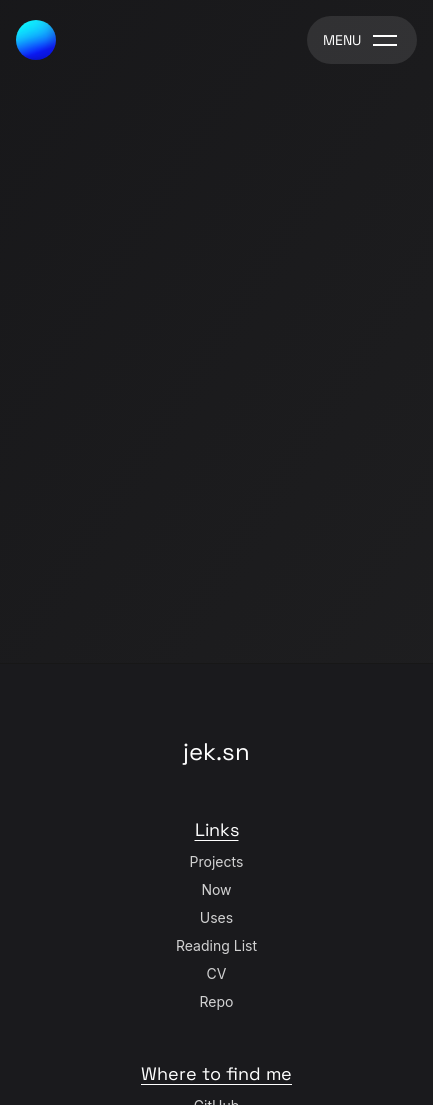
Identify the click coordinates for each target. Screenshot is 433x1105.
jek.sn (216, 751)
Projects (217, 861)
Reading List (216, 945)
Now (216, 889)
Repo (217, 1001)
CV (217, 973)
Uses (216, 917)
